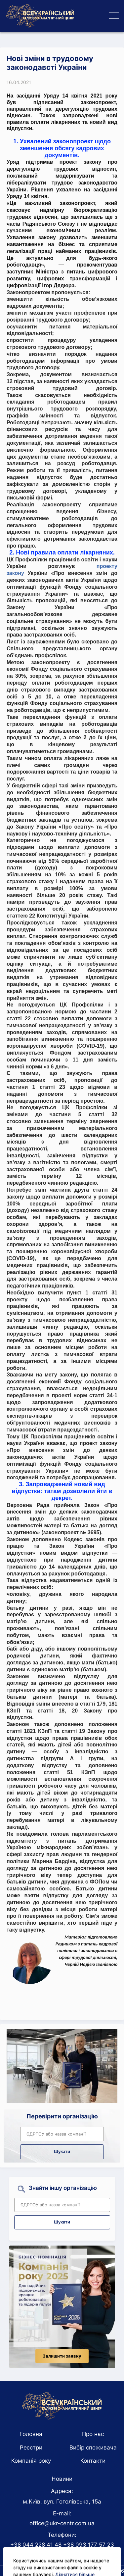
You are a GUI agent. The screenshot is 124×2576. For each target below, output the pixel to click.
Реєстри (31, 2447)
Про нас (93, 2434)
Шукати (62, 2151)
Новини (62, 2479)
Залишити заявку (62, 2356)
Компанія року (31, 2460)
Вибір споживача (93, 2447)
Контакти (92, 2460)
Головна (31, 2434)
